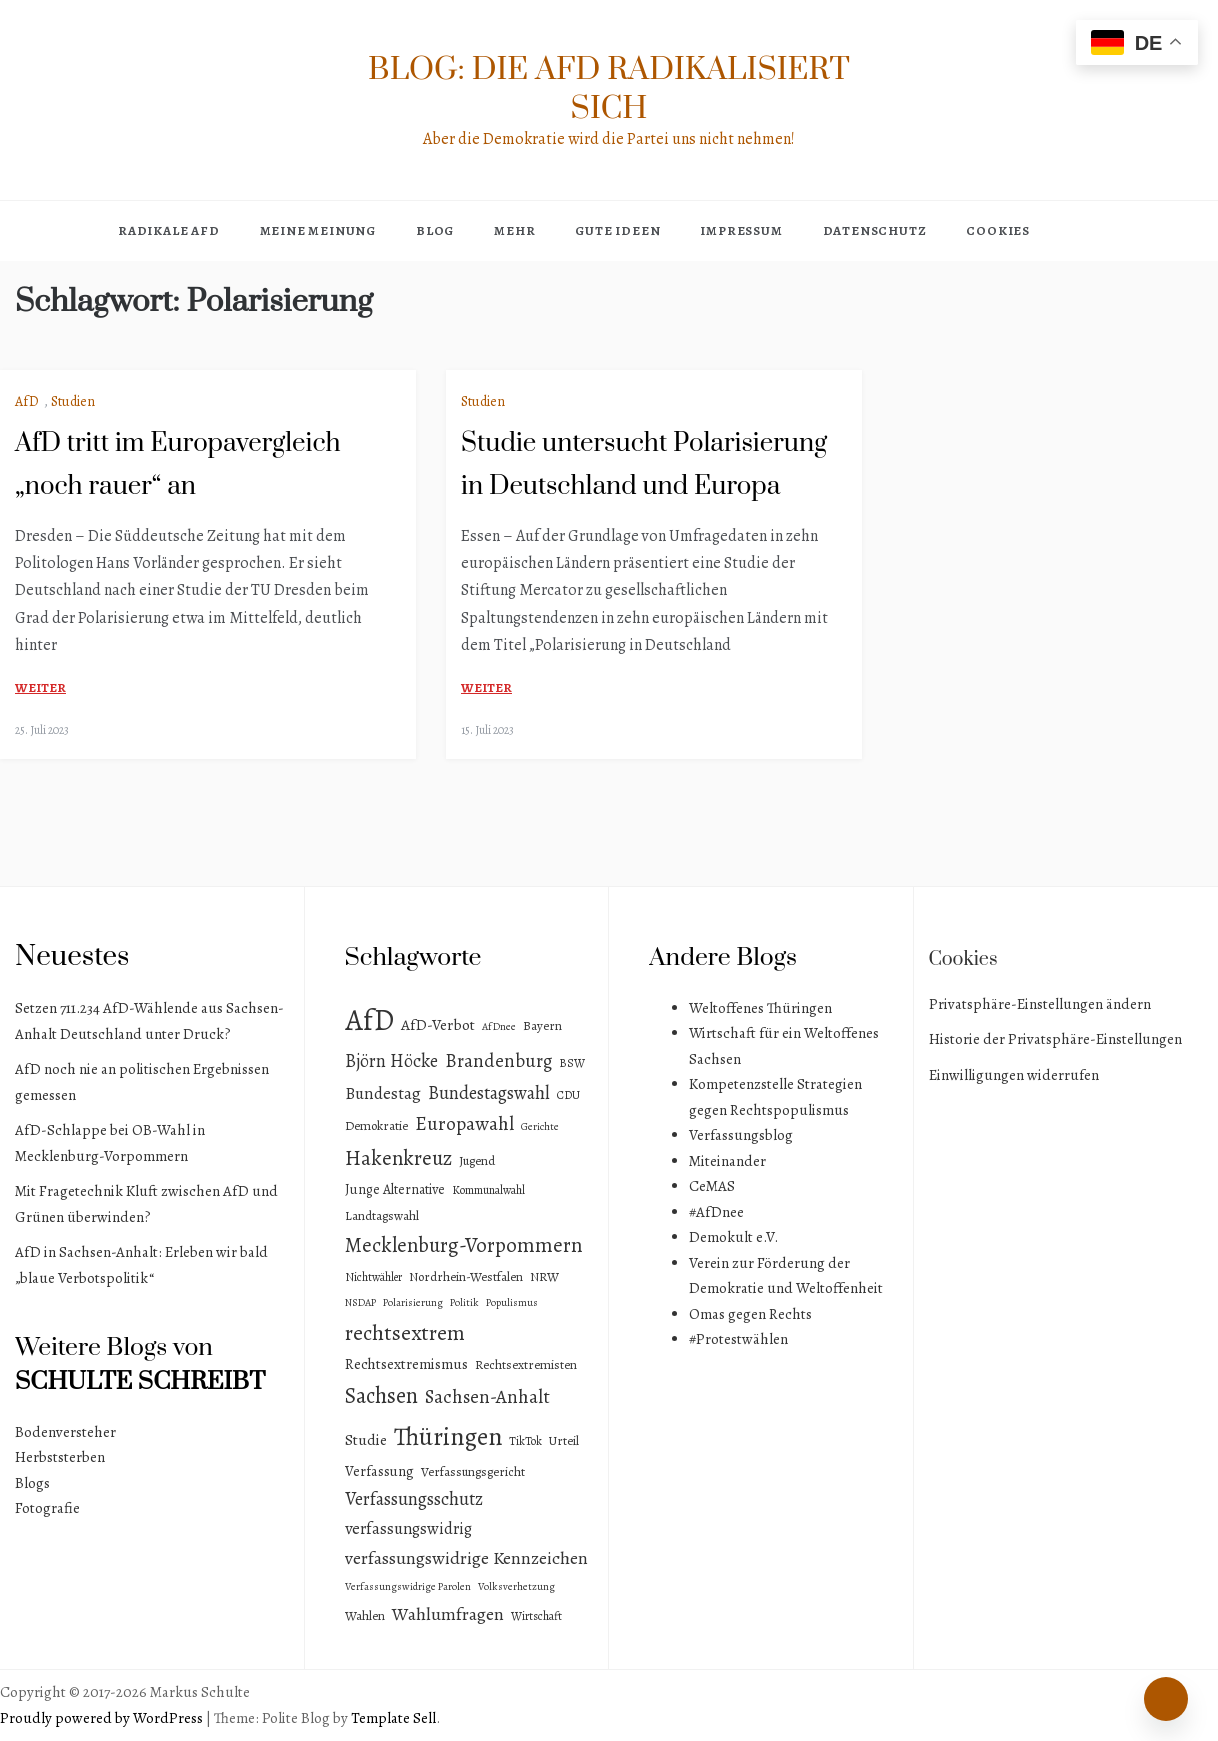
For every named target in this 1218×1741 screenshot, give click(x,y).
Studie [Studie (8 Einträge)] (366, 1439)
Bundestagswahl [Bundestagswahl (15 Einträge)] (489, 1093)
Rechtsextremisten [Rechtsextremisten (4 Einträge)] (526, 1364)
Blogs (32, 1483)
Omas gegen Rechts (750, 1314)
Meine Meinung (318, 230)
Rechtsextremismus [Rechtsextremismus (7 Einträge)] (406, 1364)
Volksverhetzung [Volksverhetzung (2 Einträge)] (516, 1586)
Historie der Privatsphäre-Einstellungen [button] (1055, 1039)
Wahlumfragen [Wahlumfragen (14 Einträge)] (448, 1614)
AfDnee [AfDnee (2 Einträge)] (499, 1026)
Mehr (514, 230)
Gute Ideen (617, 230)
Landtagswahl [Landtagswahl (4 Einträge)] (382, 1215)
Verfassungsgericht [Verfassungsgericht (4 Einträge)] (473, 1471)
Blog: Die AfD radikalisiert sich (609, 89)
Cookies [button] (998, 230)
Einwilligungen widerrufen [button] (1014, 1075)
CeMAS (712, 1186)
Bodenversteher (65, 1432)
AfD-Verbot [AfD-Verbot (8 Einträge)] (438, 1024)
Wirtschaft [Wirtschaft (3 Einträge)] (536, 1616)
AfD (27, 401)
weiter (40, 687)
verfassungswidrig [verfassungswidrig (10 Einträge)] (408, 1528)
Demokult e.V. (733, 1237)
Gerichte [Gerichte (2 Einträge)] (540, 1126)
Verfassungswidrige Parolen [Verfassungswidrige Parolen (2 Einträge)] (408, 1586)
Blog (435, 230)
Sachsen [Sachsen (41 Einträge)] (381, 1395)
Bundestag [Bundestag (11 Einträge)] (383, 1093)
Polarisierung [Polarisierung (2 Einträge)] (413, 1302)
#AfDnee (716, 1212)
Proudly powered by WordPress (103, 1718)
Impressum (741, 230)
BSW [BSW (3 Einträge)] (572, 1063)
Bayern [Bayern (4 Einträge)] (542, 1025)
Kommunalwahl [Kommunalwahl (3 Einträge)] (488, 1190)
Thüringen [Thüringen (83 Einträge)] (448, 1436)
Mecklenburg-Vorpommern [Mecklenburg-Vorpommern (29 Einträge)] (463, 1245)
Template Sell (393, 1718)
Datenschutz (875, 230)
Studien (73, 401)
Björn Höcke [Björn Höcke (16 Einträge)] (391, 1060)
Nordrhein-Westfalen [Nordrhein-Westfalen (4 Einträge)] (466, 1276)
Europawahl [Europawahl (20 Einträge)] (464, 1123)
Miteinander (727, 1161)
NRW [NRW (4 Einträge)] (544, 1276)
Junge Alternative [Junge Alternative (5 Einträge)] (395, 1189)
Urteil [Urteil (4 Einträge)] (564, 1440)
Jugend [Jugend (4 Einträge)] (477, 1160)
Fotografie (47, 1508)
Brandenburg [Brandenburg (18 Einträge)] (498, 1061)
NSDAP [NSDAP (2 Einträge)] (360, 1302)
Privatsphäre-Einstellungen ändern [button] (1040, 1004)
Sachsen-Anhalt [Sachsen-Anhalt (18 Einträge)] (487, 1397)
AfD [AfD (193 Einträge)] (369, 1020)
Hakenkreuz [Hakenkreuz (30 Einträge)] (398, 1158)
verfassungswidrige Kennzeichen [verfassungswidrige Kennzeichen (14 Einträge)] (466, 1558)
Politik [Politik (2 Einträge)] (464, 1302)
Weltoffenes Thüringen (760, 1008)
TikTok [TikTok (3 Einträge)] (525, 1441)
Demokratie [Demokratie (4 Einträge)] (376, 1125)
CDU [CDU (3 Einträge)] (568, 1095)
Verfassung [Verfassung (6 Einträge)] (379, 1471)
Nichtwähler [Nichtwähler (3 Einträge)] (373, 1277)
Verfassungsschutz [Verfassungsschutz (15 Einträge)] (414, 1499)
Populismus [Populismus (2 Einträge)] (512, 1302)
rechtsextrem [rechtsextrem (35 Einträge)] (405, 1333)
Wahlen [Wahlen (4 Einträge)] (365, 1615)
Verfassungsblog (741, 1135)
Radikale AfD (169, 230)
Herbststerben (60, 1457)
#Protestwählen (738, 1339)
